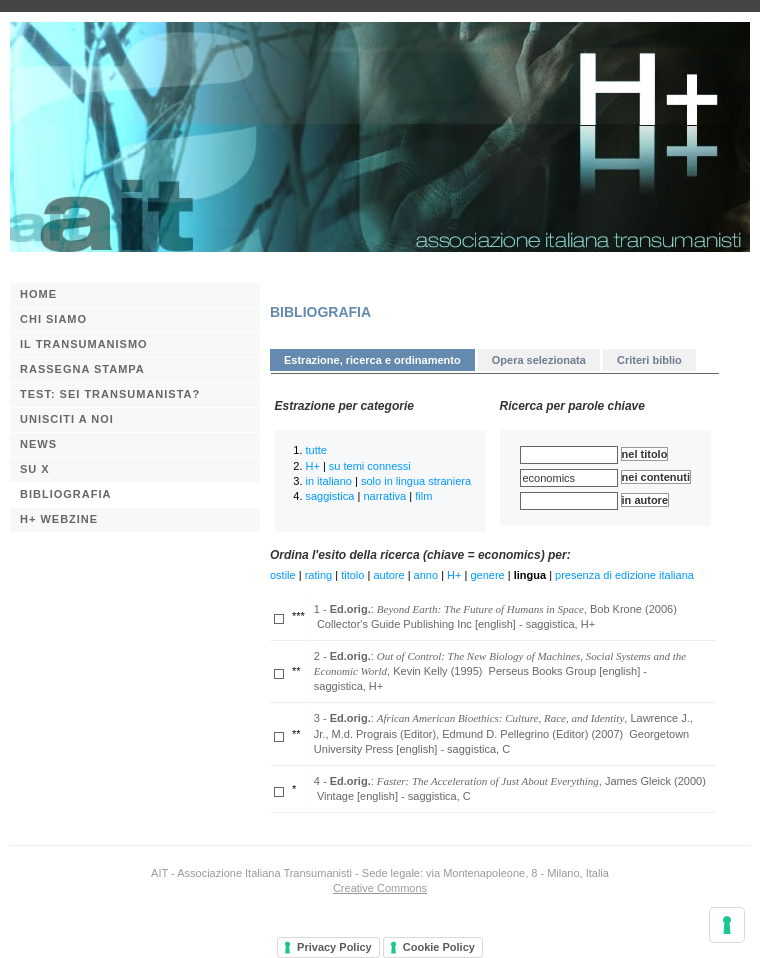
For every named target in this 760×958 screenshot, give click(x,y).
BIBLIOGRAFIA (65, 494)
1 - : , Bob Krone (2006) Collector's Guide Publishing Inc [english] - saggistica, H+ (495, 616)
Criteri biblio (649, 360)
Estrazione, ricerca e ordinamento (372, 360)
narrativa (384, 496)
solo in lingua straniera (416, 481)
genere (487, 575)
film (423, 496)
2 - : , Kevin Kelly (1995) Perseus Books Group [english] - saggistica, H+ (500, 671)
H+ (313, 466)
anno (426, 575)
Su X (35, 469)
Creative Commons (380, 888)
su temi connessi (370, 466)
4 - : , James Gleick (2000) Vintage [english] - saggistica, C (510, 788)
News (38, 444)
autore (388, 575)
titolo (352, 575)
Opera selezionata (539, 360)
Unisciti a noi (67, 419)
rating (319, 575)
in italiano (329, 481)
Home (38, 294)
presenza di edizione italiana (624, 575)
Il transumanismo (84, 344)
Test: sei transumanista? (110, 394)
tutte (316, 450)
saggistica (330, 496)
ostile (283, 575)
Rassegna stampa (82, 369)
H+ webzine (59, 519)
